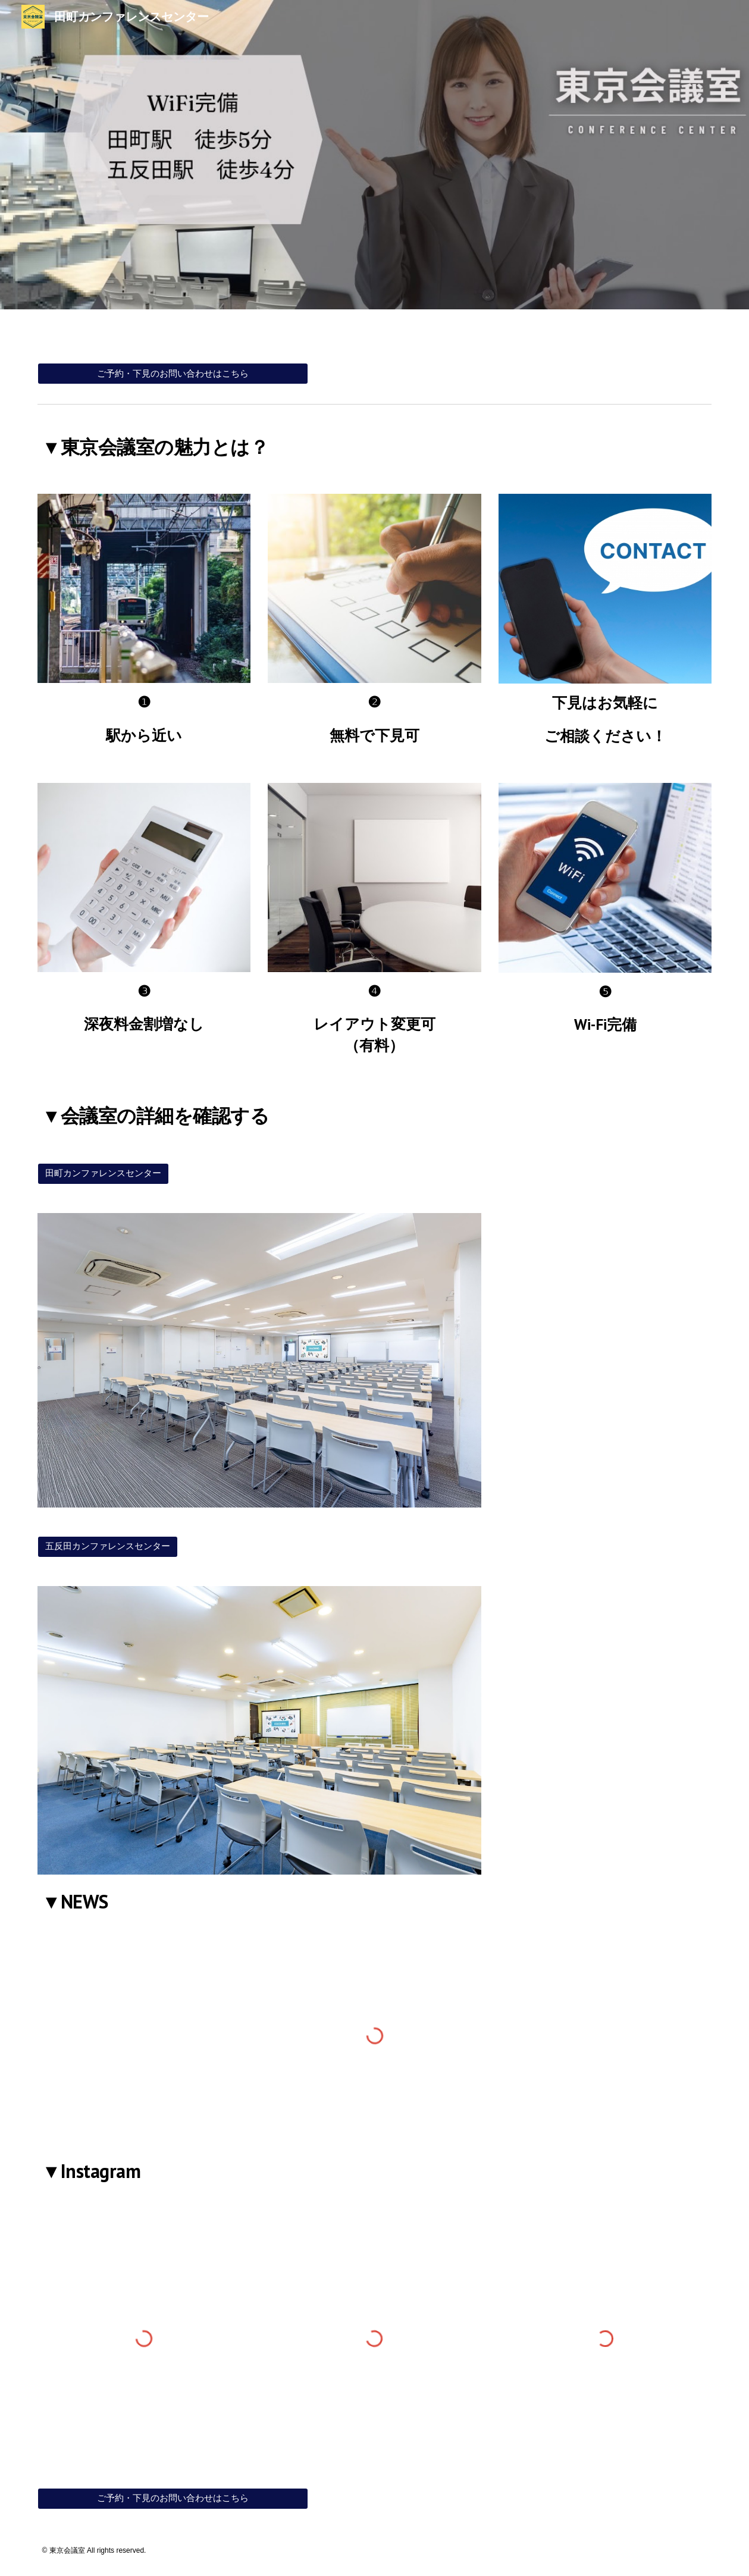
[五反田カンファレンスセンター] (107, 1547)
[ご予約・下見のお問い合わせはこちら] (173, 373)
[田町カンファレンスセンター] (103, 1173)
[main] (374, 444)
